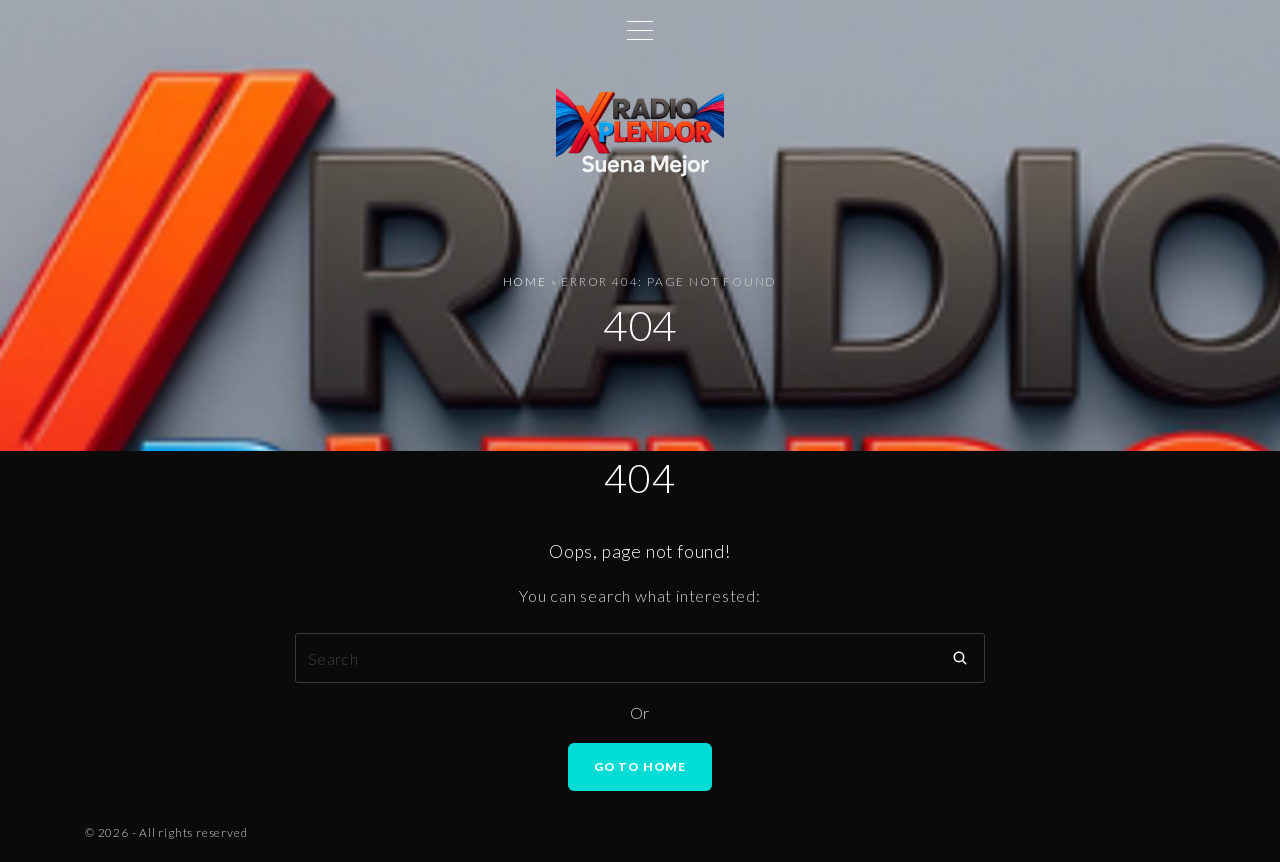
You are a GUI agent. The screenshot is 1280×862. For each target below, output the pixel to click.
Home (525, 281)
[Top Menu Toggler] (640, 30)
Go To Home (640, 766)
